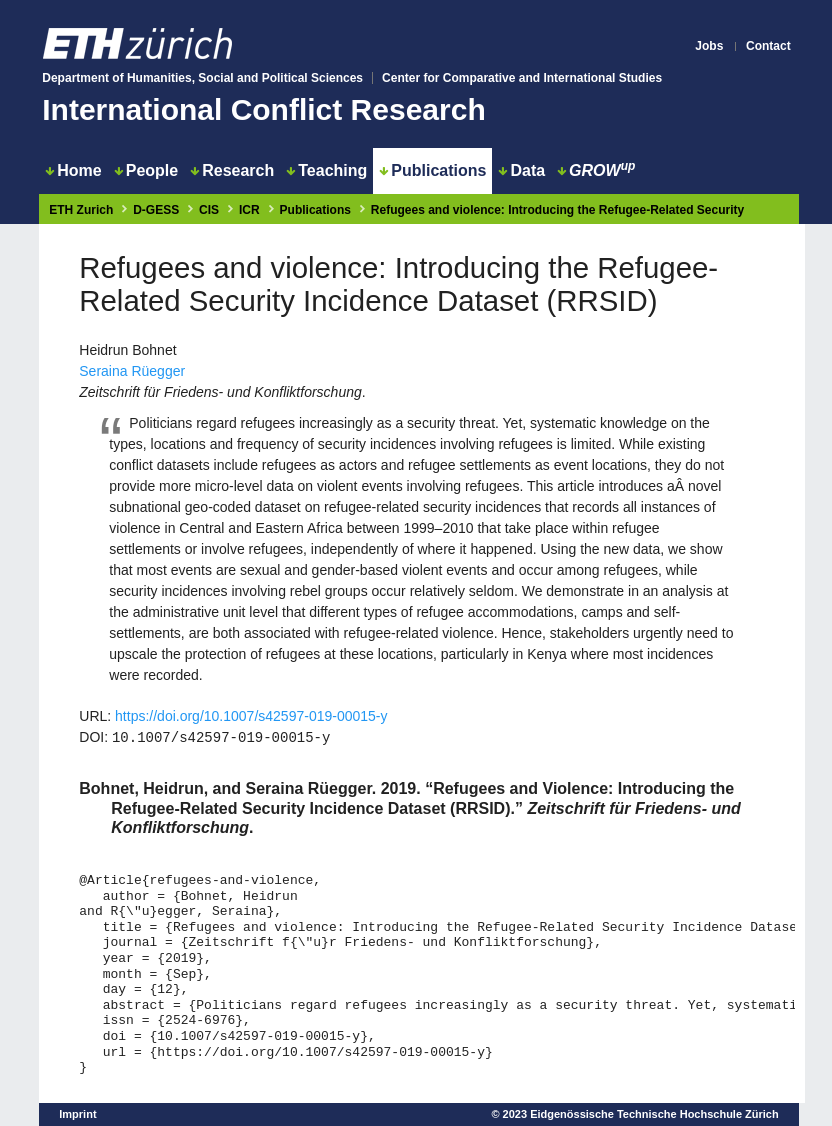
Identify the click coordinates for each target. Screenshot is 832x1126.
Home (73, 170)
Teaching (326, 170)
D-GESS (156, 210)
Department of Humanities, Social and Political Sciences (202, 78)
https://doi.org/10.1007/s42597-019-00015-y (251, 716)
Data (521, 170)
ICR (249, 210)
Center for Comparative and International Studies (522, 78)
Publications (432, 170)
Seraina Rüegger (132, 371)
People (146, 170)
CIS (209, 210)
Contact (768, 46)
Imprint (77, 1114)
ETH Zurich (81, 210)
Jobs (709, 46)
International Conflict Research (263, 109)
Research (232, 170)
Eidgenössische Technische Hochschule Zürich (654, 1114)
